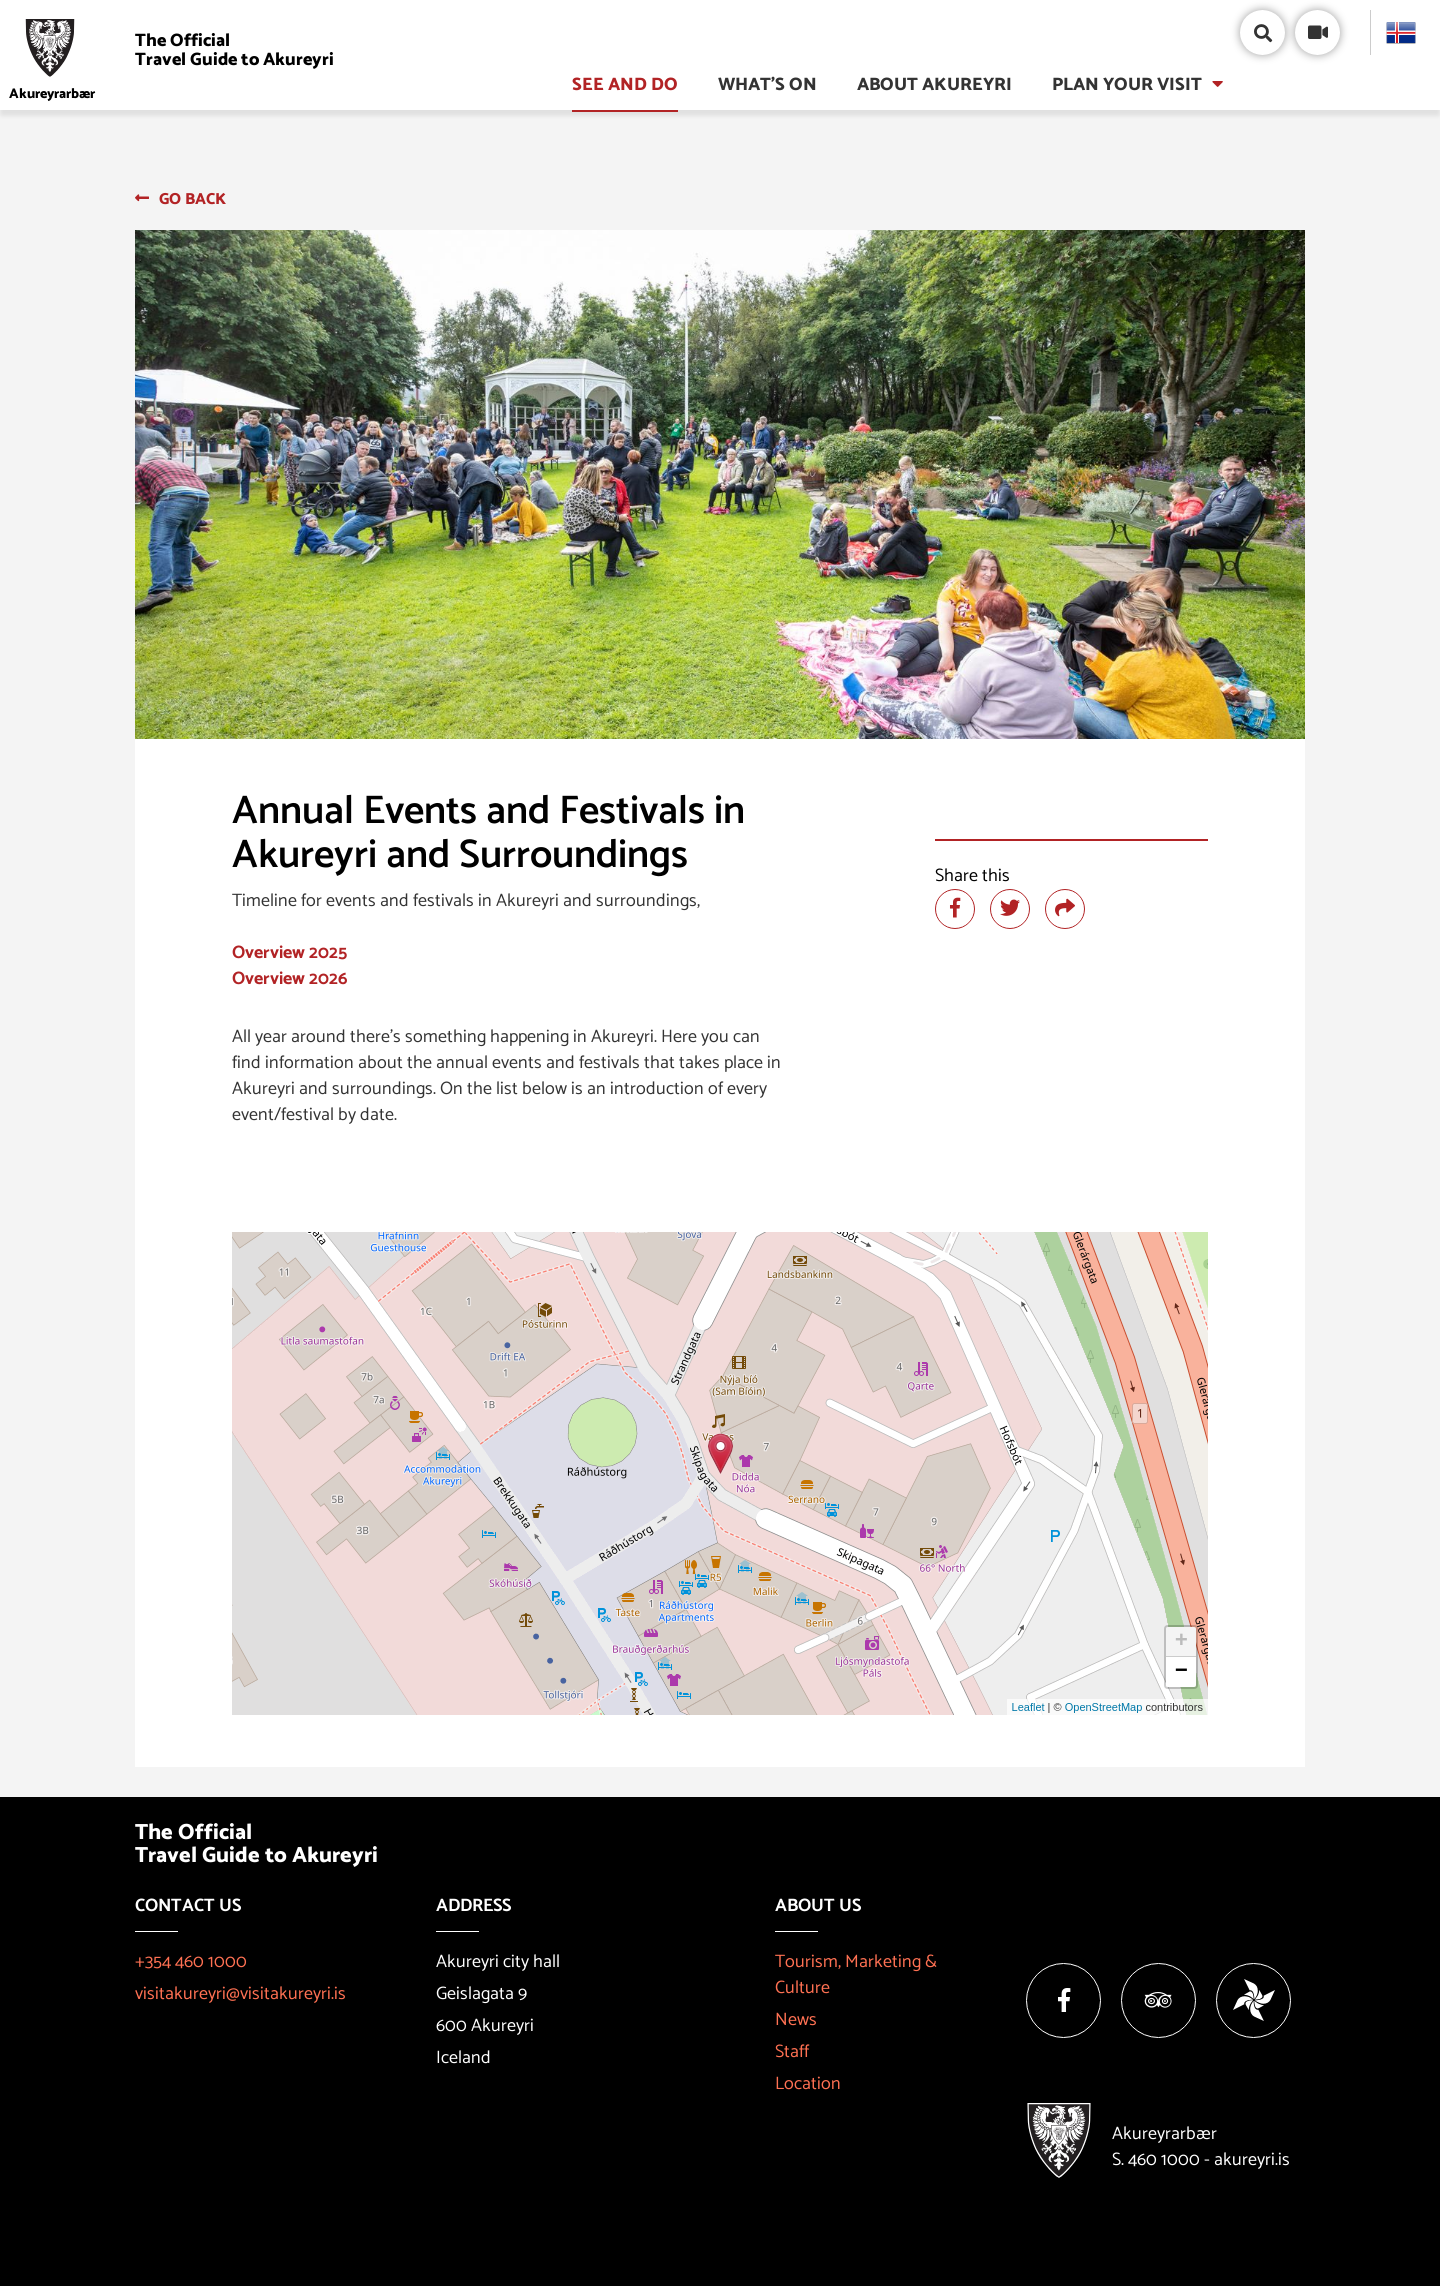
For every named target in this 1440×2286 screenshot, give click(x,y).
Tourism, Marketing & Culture (856, 1975)
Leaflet (1028, 1707)
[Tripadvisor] (1158, 2000)
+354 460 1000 (191, 1962)
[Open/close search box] (1262, 32)
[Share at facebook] (955, 909)
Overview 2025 (289, 953)
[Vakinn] (1253, 2000)
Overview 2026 (289, 979)
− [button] (1181, 1672)
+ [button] (1181, 1642)
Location (808, 2084)
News (796, 2020)
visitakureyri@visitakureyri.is (240, 1994)
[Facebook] (1063, 2000)
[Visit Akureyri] (177, 50)
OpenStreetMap (1104, 1707)
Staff (792, 2052)
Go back (192, 199)
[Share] (1065, 909)
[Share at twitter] (1010, 909)
